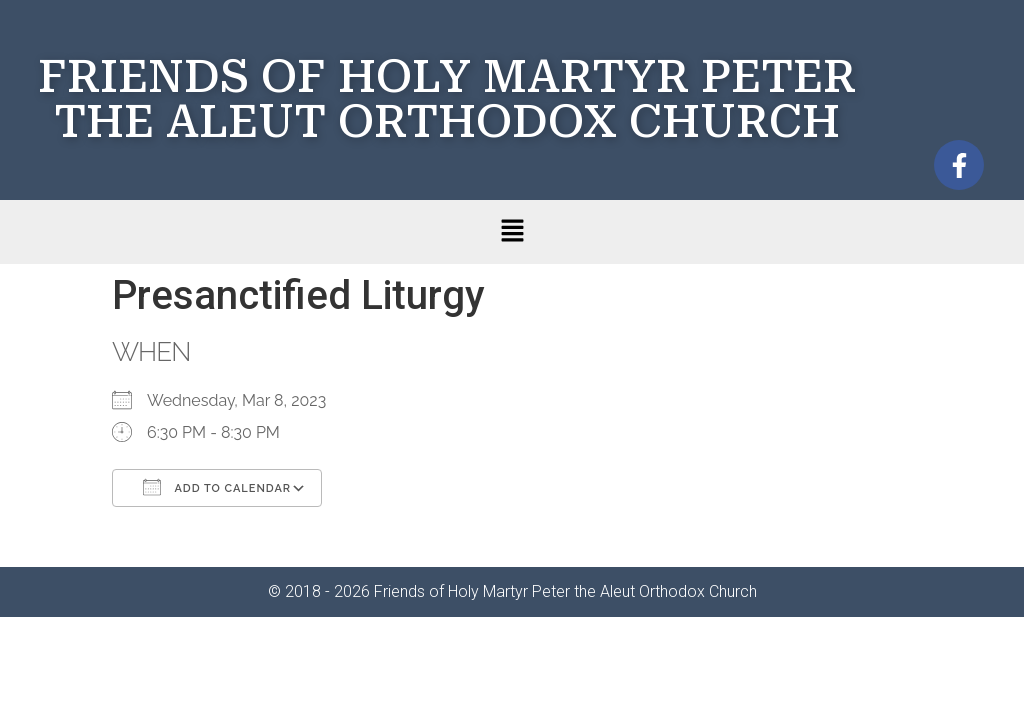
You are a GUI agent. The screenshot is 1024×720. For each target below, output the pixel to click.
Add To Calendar (217, 487)
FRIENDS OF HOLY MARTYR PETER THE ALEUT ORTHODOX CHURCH (447, 99)
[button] (512, 232)
